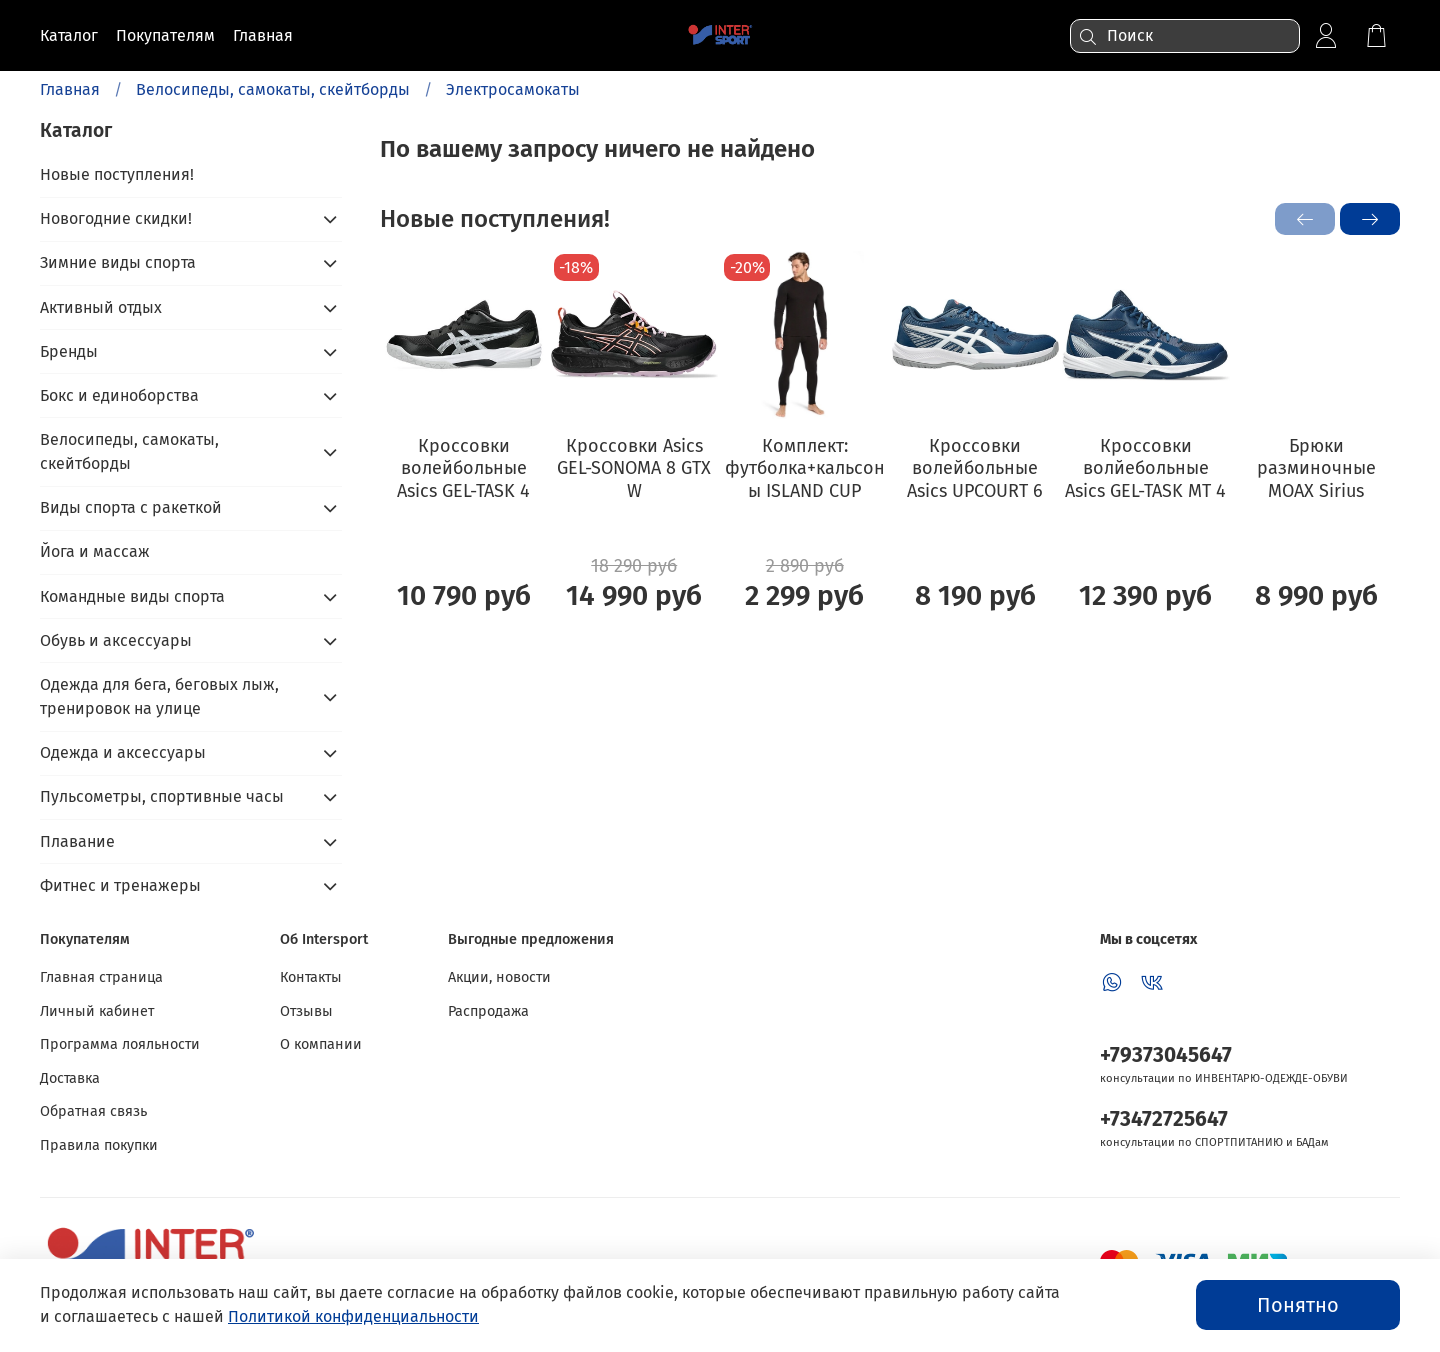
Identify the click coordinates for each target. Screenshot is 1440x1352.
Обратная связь (93, 1111)
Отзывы (306, 1011)
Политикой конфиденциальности (353, 1316)
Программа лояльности (120, 1044)
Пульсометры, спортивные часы (162, 796)
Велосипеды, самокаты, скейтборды (273, 89)
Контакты (311, 977)
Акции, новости (499, 977)
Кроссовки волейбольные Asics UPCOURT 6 (975, 467)
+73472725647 (1164, 1119)
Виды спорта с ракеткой (131, 507)
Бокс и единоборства (119, 395)
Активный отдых (101, 307)
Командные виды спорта (132, 596)
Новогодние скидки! (116, 218)
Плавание (77, 841)
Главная (70, 89)
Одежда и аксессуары (123, 752)
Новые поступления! (117, 174)
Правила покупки (99, 1145)
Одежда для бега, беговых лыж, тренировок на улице (159, 696)
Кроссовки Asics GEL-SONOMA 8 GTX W (634, 467)
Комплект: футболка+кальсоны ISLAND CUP (805, 467)
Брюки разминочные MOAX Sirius (1316, 467)
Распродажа (488, 1011)
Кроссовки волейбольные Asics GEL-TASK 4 (463, 467)
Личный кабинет (97, 1011)
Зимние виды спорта (118, 262)
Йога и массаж (95, 551)
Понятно (1298, 1305)
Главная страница (101, 977)
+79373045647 (1166, 1055)
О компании (321, 1044)
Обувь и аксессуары (116, 640)
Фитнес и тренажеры (120, 885)
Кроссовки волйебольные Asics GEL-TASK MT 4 (1145, 467)
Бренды (69, 351)
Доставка (70, 1078)
